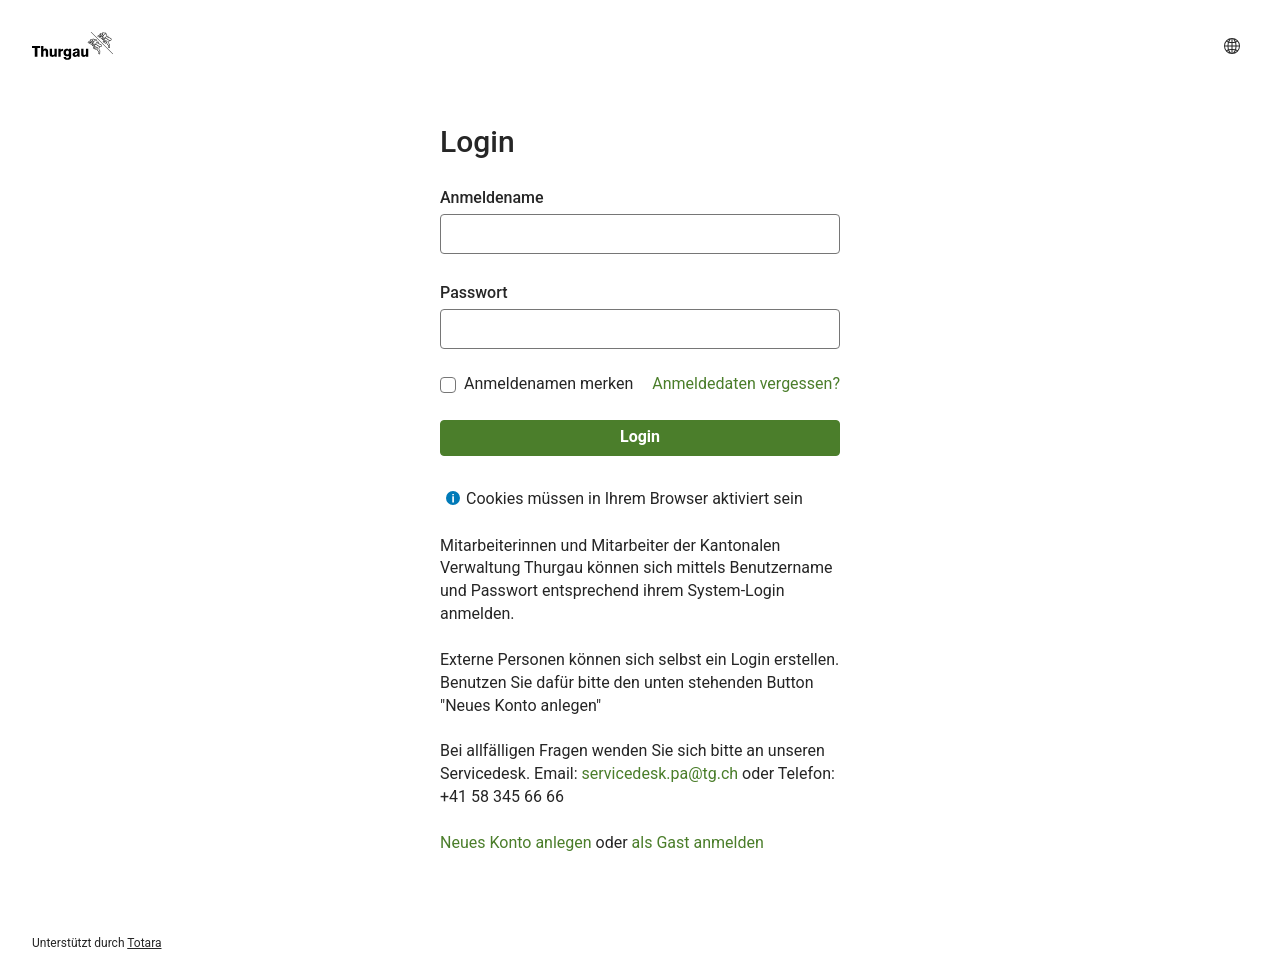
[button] (1232, 46)
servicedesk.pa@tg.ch (660, 773)
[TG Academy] (72, 46)
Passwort (474, 292)
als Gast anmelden (698, 842)
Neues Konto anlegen (516, 842)
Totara (144, 943)
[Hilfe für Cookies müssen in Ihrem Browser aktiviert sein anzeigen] (453, 498)
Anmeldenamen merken (548, 384)
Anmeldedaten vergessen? (746, 383)
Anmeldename (492, 197)
